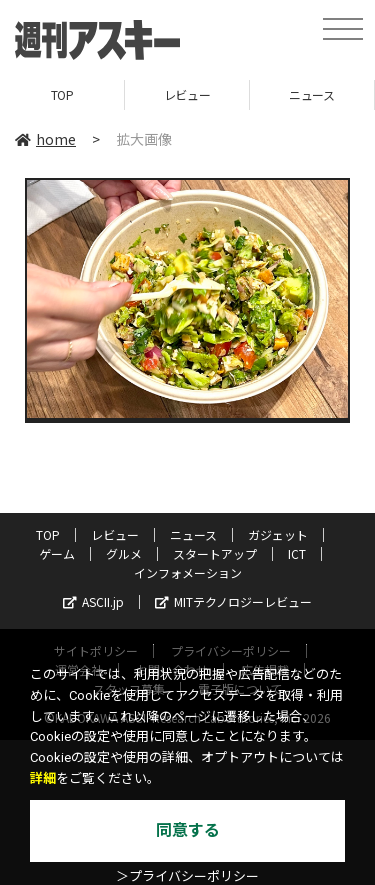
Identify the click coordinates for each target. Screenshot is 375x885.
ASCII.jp (93, 601)
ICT (297, 553)
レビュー (187, 94)
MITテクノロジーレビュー (233, 601)
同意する (188, 830)
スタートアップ (215, 553)
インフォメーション (188, 572)
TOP (62, 94)
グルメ (124, 553)
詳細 (43, 778)
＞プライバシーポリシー (187, 876)
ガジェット (278, 534)
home (45, 139)
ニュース (311, 94)
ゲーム (57, 553)
